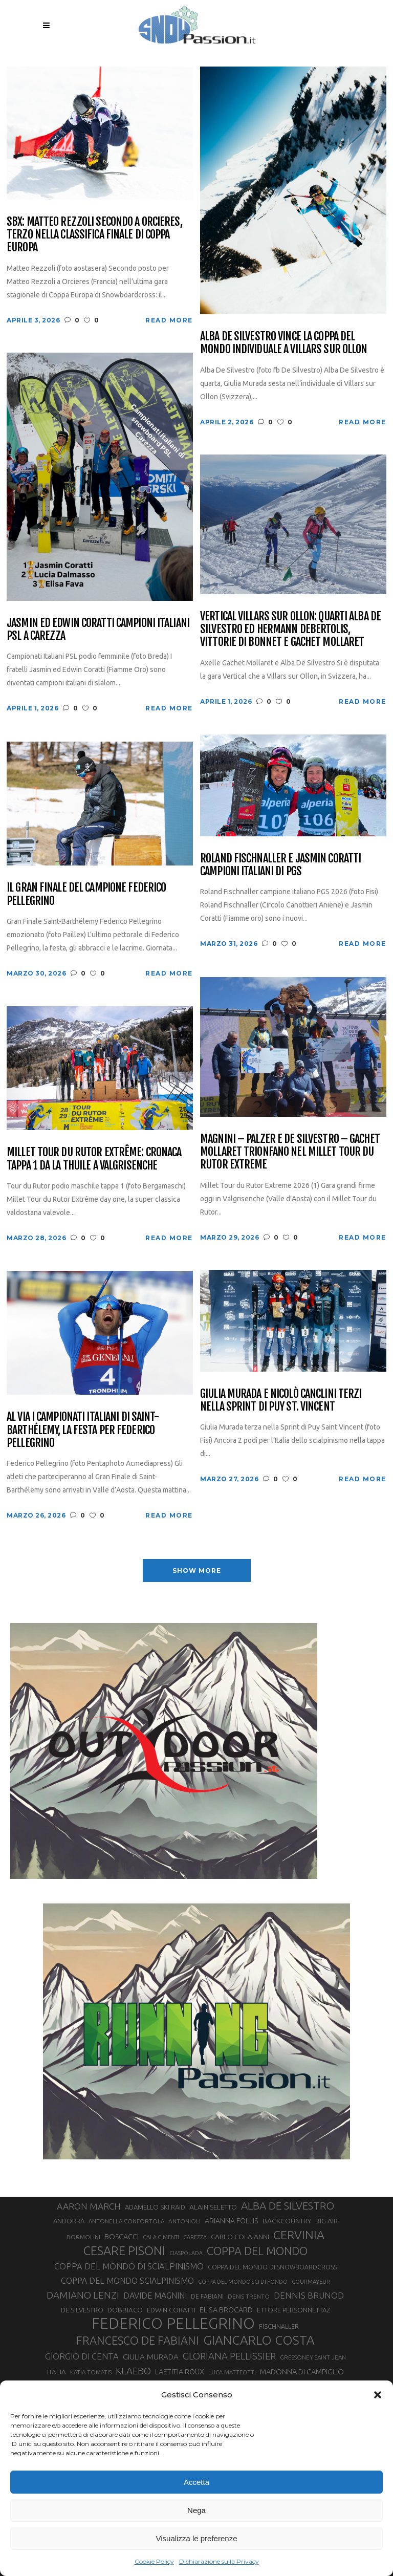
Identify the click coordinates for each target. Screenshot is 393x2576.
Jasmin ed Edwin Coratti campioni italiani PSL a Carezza (98, 629)
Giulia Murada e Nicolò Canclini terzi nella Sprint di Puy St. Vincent (280, 1400)
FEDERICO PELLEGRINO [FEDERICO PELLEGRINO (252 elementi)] (173, 2323)
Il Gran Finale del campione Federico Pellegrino (86, 894)
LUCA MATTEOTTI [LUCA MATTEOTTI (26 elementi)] (232, 2372)
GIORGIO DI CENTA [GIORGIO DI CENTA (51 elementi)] (82, 2356)
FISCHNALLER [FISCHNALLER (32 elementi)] (279, 2326)
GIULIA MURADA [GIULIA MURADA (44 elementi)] (151, 2356)
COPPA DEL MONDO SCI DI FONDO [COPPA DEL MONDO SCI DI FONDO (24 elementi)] (243, 2282)
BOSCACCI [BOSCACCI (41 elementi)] (121, 2236)
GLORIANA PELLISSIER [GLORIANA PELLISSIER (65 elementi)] (229, 2356)
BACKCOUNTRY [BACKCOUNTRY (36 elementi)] (287, 2221)
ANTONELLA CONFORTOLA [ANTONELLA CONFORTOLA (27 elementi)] (126, 2221)
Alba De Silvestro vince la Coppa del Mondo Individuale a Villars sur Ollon (283, 343)
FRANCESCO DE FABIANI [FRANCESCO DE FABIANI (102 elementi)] (137, 2340)
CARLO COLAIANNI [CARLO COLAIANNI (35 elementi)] (240, 2237)
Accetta (196, 2482)
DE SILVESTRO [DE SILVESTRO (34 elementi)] (82, 2310)
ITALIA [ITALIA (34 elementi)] (56, 2372)
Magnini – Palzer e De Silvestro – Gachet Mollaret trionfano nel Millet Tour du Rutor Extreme (290, 1151)
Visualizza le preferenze (196, 2538)
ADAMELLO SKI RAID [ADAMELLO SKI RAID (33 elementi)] (155, 2207)
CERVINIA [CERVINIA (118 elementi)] (298, 2234)
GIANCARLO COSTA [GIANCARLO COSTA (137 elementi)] (259, 2340)
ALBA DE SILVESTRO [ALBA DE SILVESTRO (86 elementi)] (287, 2206)
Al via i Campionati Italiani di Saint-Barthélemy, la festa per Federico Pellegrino (83, 1429)
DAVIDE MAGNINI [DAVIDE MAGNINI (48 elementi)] (155, 2295)
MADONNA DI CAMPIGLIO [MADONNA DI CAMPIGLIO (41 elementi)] (302, 2371)
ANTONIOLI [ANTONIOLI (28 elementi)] (184, 2221)
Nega (196, 2510)
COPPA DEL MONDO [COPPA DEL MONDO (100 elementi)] (257, 2251)
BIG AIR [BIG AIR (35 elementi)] (326, 2221)
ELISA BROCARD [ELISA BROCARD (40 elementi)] (226, 2309)
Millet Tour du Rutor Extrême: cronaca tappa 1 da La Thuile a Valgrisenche (94, 1158)
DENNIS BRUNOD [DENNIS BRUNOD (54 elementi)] (309, 2295)
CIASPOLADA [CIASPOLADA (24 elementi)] (186, 2253)
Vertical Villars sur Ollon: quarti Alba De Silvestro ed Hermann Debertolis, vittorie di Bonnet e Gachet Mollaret (290, 629)
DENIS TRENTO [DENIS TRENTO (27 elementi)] (249, 2296)
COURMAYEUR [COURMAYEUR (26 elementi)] (311, 2282)
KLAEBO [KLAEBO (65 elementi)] (133, 2371)
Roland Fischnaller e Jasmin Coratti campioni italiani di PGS (280, 865)
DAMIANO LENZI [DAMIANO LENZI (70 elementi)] (83, 2295)
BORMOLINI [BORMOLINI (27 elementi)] (83, 2237)
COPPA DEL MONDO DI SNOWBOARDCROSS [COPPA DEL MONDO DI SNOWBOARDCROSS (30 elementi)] (272, 2266)
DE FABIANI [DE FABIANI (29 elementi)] (207, 2296)
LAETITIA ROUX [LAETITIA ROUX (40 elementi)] (179, 2371)
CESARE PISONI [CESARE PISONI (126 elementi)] (124, 2250)
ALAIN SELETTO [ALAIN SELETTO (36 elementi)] (213, 2207)
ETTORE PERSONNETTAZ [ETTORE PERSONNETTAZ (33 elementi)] (293, 2309)
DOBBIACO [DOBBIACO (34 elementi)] (125, 2310)
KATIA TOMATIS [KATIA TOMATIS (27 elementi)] (91, 2372)
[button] (378, 2395)
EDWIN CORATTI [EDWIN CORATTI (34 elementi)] (171, 2310)
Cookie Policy (154, 2561)
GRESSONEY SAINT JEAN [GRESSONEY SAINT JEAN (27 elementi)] (313, 2357)
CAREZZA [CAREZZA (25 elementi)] (195, 2237)
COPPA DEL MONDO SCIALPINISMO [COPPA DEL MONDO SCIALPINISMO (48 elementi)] (127, 2280)
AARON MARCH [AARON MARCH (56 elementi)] (89, 2206)
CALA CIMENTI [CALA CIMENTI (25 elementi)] (161, 2237)
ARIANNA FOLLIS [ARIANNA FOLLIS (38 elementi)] (231, 2221)
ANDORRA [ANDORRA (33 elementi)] (68, 2220)
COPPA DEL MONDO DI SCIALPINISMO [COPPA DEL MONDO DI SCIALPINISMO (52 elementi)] (129, 2266)
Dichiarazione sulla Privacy (219, 2561)
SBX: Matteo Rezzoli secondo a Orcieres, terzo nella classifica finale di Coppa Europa (94, 234)
